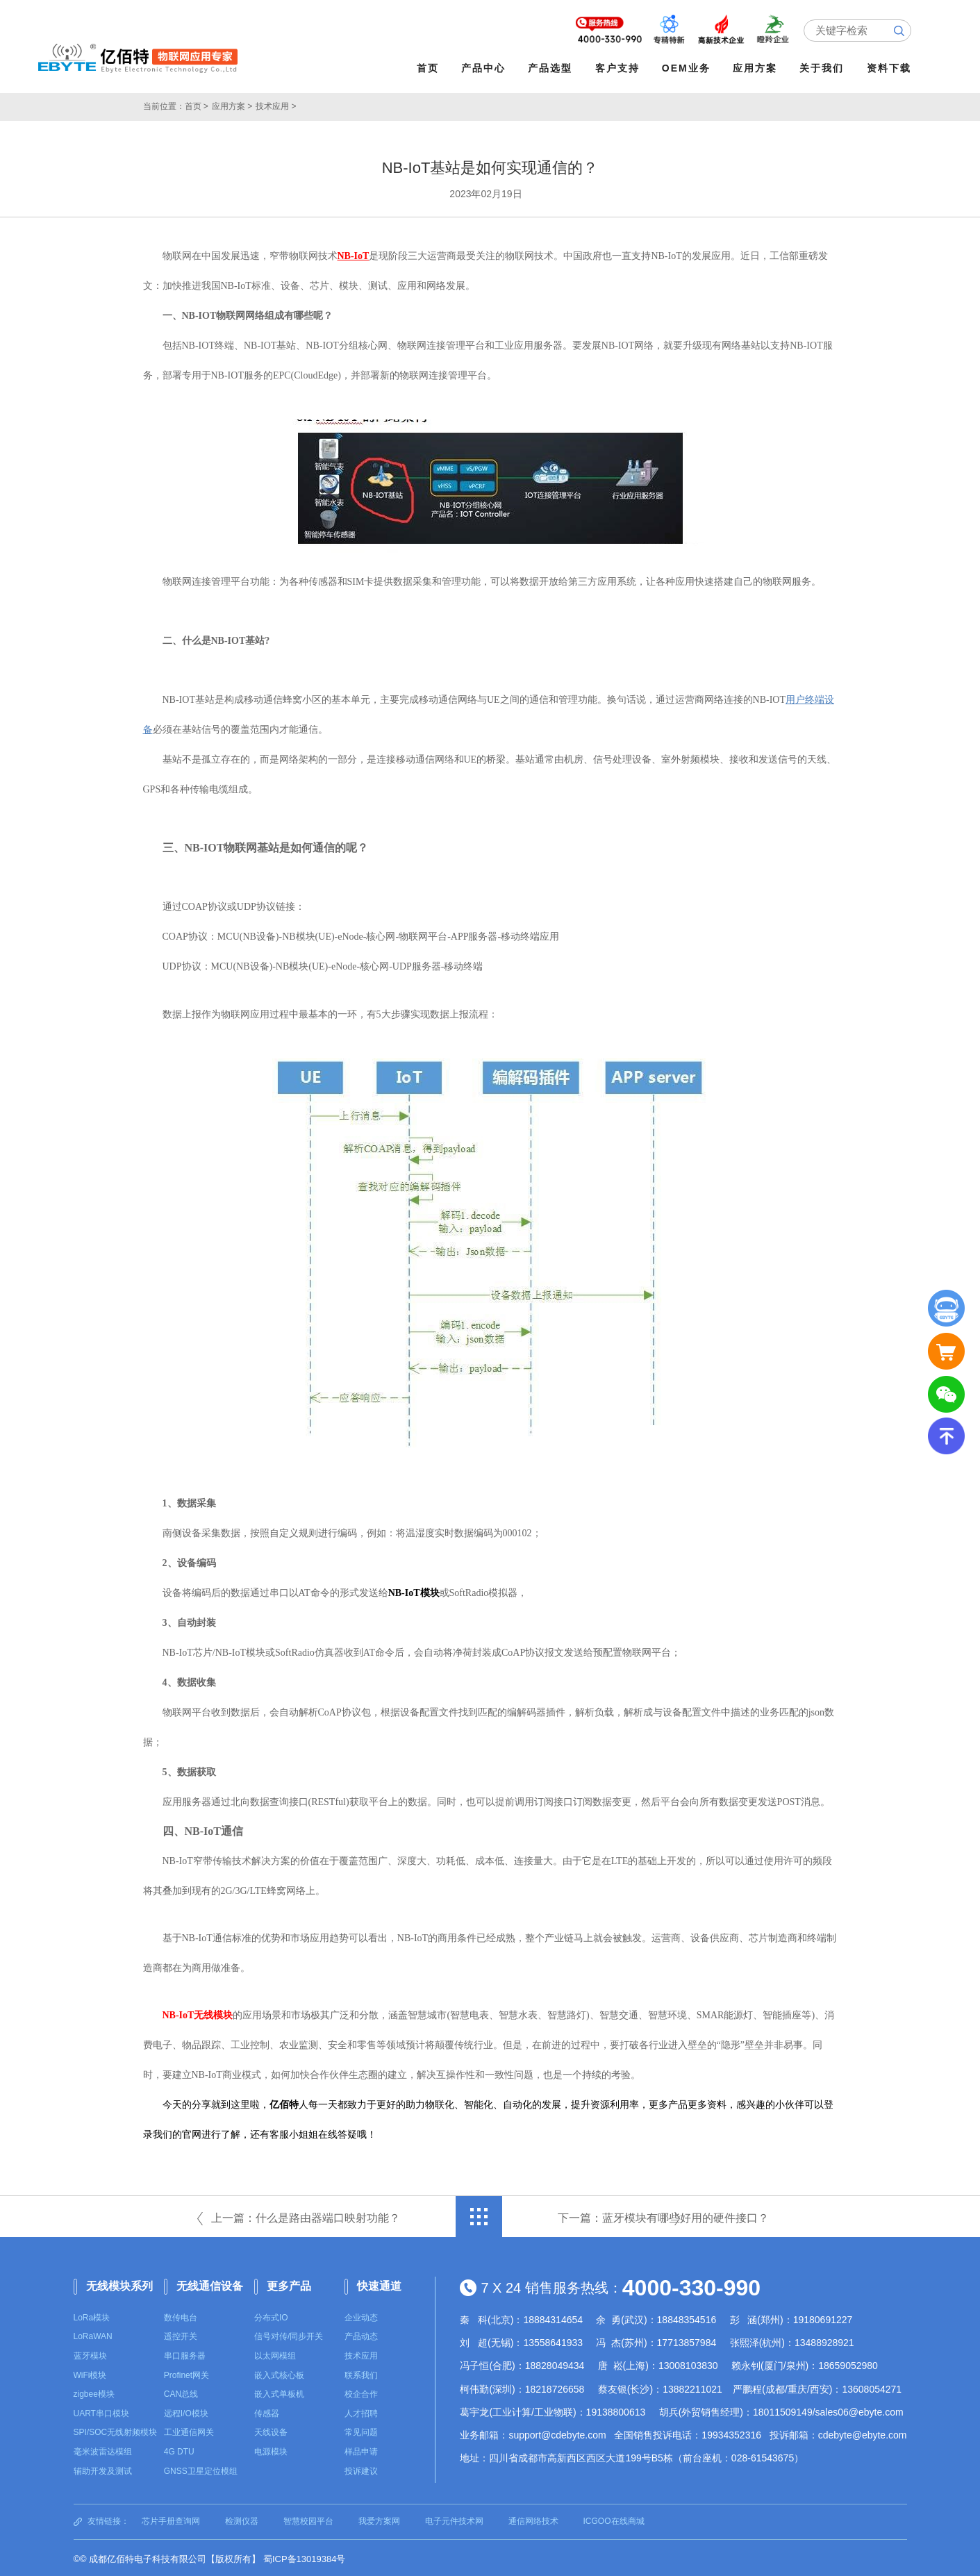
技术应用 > (276, 104)
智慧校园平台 (308, 2519)
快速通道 (379, 2284)
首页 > (196, 104)
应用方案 (758, 68)
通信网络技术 (533, 2519)
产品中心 (486, 68)
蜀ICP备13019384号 (304, 2557)
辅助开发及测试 (103, 2468)
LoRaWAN (93, 2334)
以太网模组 (275, 2354)
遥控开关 (180, 2334)
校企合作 (361, 2392)
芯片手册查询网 (171, 2519)
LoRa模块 (92, 2315)
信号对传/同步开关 (288, 2334)
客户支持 (619, 68)
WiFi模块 (90, 2373)
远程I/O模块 (186, 2411)
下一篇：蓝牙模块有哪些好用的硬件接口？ (663, 2216)
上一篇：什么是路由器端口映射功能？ (305, 2216)
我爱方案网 (379, 2519)
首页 (431, 68)
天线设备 (271, 2430)
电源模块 (271, 2449)
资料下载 (891, 68)
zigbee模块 (94, 2392)
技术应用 (361, 2354)
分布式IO (271, 2315)
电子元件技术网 (454, 2519)
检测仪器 (241, 2519)
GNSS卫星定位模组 (201, 2468)
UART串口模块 (101, 2411)
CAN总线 (181, 2392)
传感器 (266, 2411)
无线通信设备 (209, 2284)
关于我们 (824, 68)
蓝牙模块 (90, 2354)
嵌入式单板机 (279, 2392)
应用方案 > (232, 104)
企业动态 (361, 2315)
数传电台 (180, 2315)
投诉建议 (361, 2468)
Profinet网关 (186, 2373)
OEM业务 (689, 68)
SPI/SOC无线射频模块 (116, 2430)
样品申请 (361, 2449)
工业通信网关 (189, 2430)
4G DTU (179, 2449)
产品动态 (361, 2334)
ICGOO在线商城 (614, 2519)
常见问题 (361, 2430)
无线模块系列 (119, 2284)
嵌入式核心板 (279, 2373)
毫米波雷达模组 (103, 2449)
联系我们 (361, 2373)
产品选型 (553, 68)
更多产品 (289, 2284)
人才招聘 (361, 2411)
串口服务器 (185, 2354)
